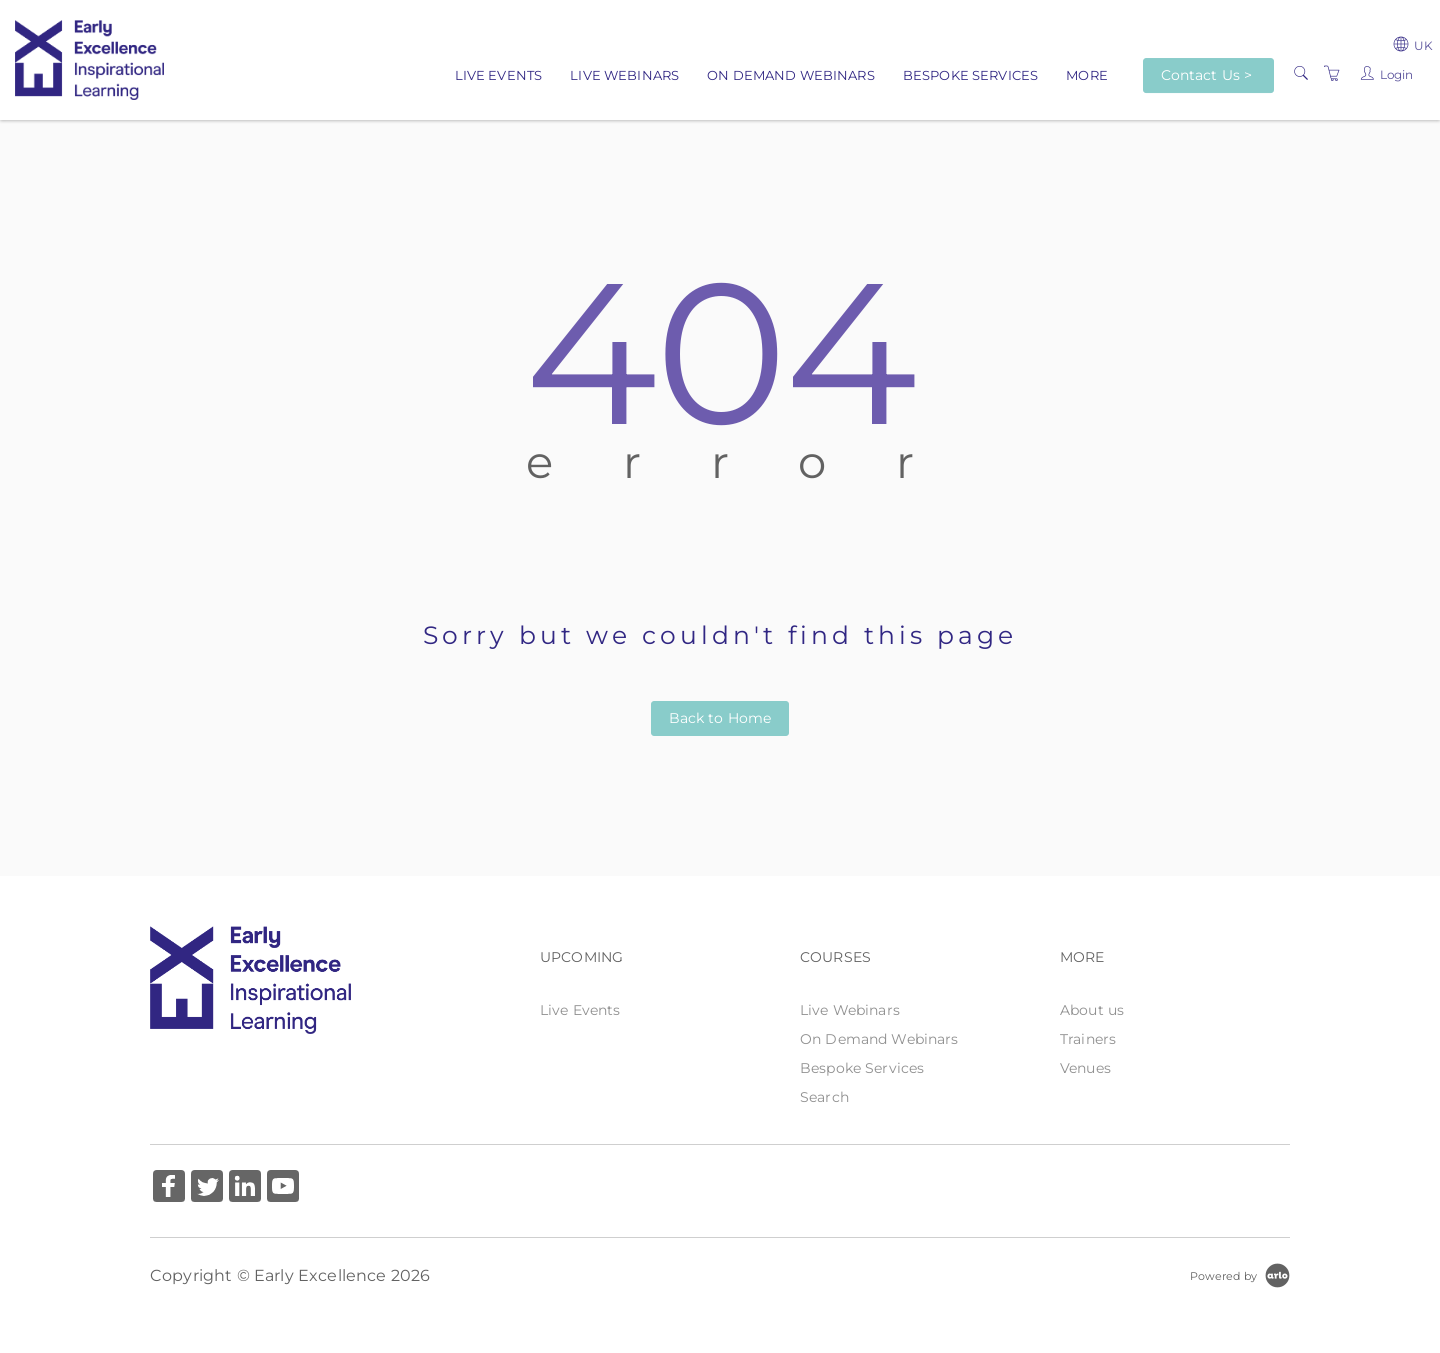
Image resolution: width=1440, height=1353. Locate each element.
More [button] (1087, 75)
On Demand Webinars (791, 75)
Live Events (499, 75)
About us (1092, 1010)
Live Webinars (624, 75)
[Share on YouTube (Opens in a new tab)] (283, 1188)
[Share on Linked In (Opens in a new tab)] (245, 1188)
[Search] (1301, 74)
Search (824, 1097)
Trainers (1088, 1039)
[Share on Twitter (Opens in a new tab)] (207, 1188)
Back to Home (720, 718)
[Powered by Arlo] (1240, 1275)
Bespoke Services (970, 75)
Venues (1085, 1068)
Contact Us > (1207, 75)
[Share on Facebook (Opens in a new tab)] (169, 1188)
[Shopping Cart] (1332, 74)
